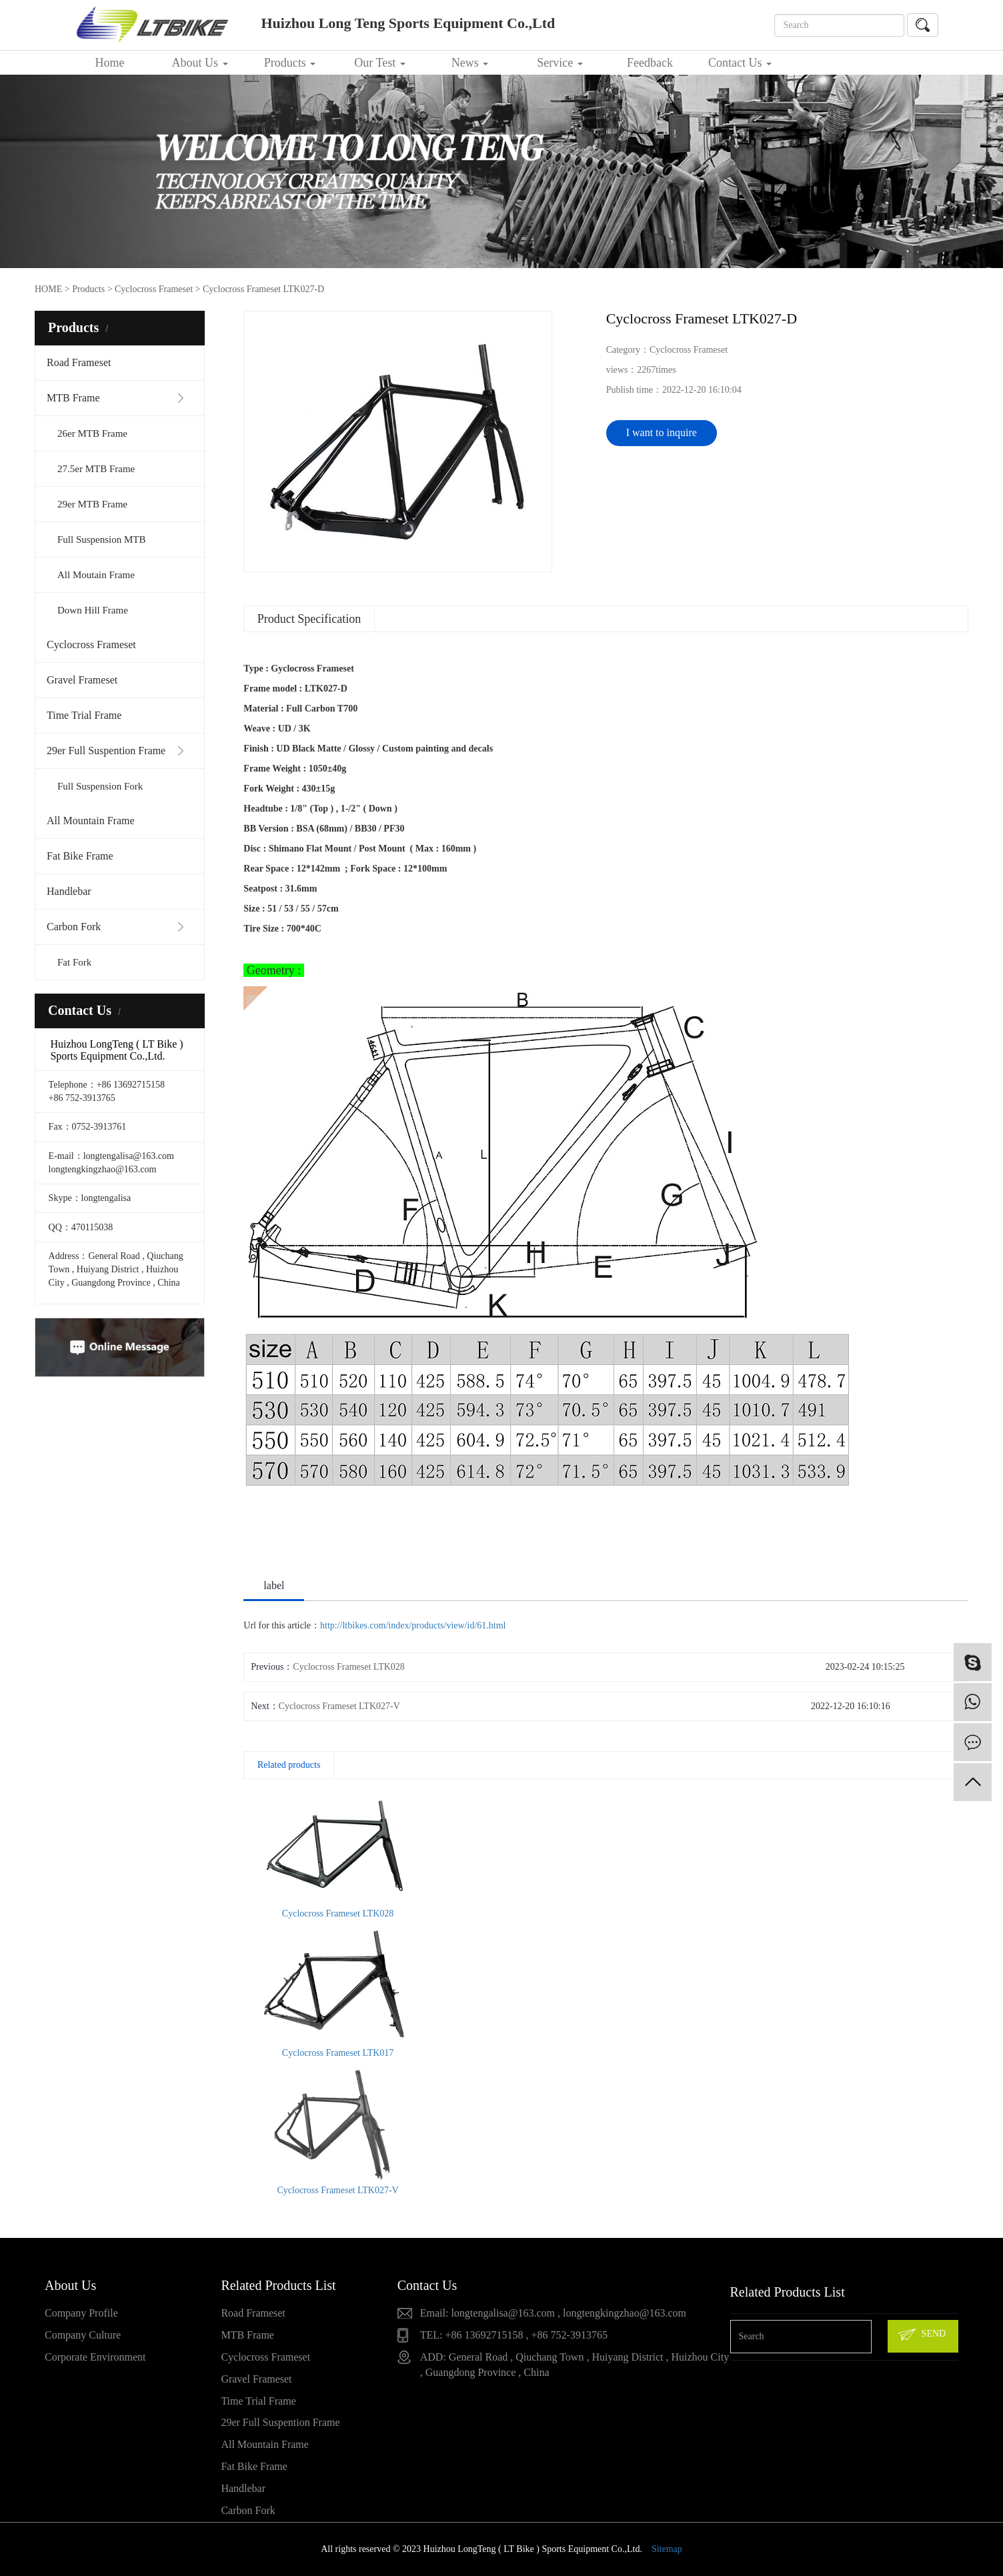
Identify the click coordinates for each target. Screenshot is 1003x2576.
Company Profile (81, 2313)
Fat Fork (74, 962)
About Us (199, 62)
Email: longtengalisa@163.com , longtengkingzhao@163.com (553, 2313)
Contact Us (740, 62)
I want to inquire (661, 432)
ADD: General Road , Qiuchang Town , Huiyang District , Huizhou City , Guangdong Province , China (574, 2364)
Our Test (379, 62)
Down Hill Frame (92, 610)
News (470, 62)
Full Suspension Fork (100, 786)
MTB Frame (73, 397)
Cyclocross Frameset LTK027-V (339, 1706)
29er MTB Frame (92, 504)
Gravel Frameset (82, 680)
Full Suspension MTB (101, 539)
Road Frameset (79, 362)
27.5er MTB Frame (96, 468)
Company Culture (83, 2335)
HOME (48, 289)
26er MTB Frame (92, 433)
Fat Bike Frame (80, 856)
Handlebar (69, 891)
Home (110, 62)
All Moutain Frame (96, 574)
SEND (921, 2334)
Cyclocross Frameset (91, 644)
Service (559, 62)
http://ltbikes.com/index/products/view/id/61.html (413, 1625)
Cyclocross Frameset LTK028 (348, 1667)
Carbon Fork (74, 926)
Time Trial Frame (84, 715)
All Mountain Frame (91, 820)
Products (290, 62)
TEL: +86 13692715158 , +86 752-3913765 (514, 2335)
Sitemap (667, 2549)
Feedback (650, 62)
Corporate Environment (95, 2357)
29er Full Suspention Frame (106, 750)
